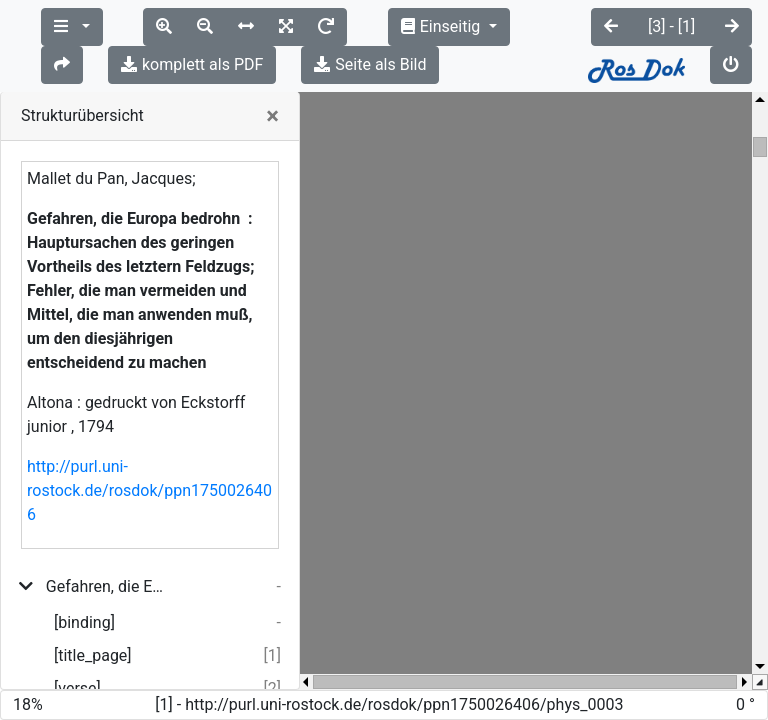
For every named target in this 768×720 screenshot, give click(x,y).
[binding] (84, 584)
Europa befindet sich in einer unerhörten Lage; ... (111, 683)
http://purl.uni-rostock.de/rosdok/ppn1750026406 (149, 452)
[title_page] (93, 617)
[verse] (77, 650)
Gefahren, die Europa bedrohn (107, 548)
